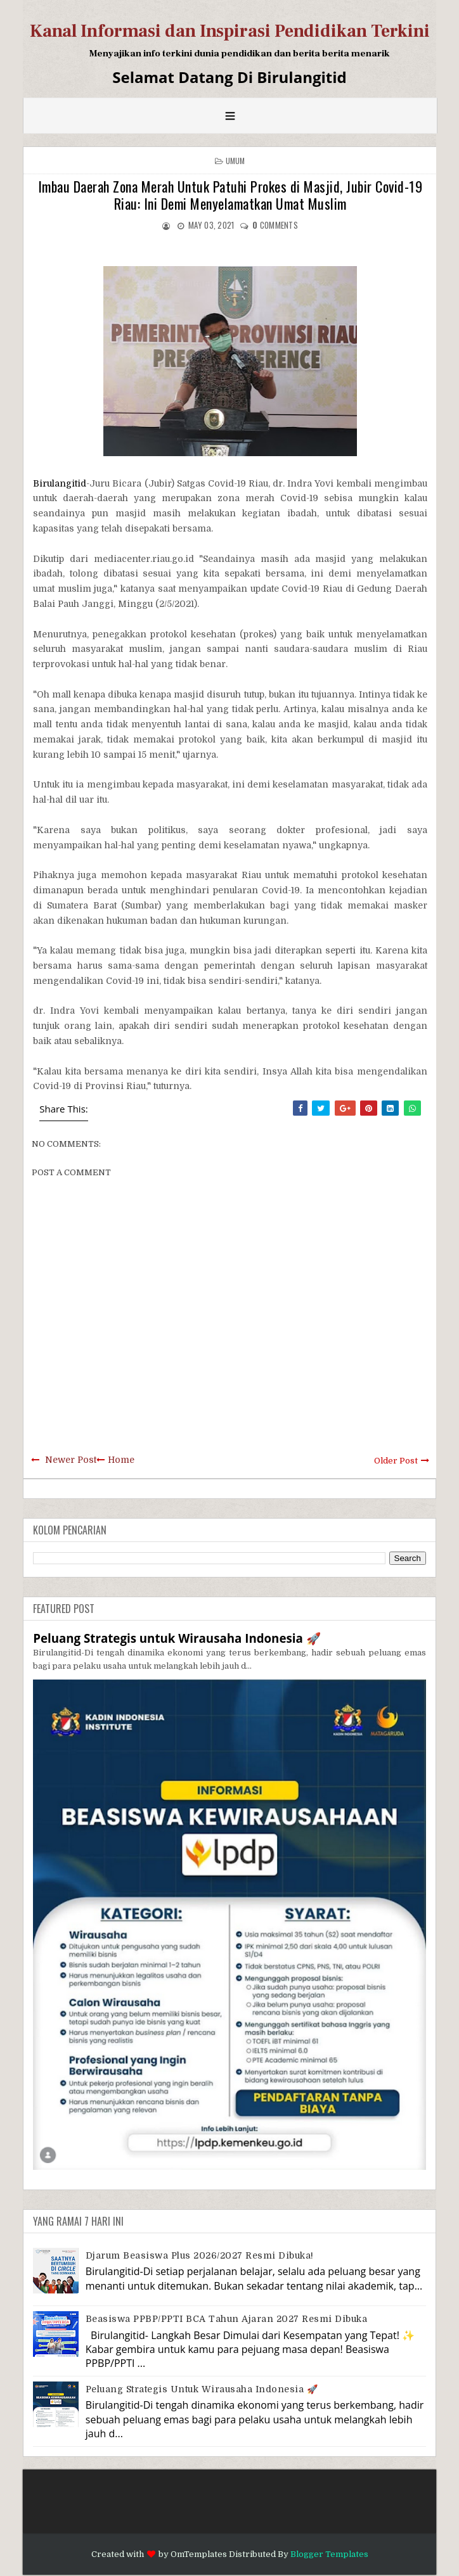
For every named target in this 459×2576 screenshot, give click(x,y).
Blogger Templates (329, 2554)
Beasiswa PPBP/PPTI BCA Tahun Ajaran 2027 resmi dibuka (227, 2319)
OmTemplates (199, 2554)
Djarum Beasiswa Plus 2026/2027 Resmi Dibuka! (200, 2255)
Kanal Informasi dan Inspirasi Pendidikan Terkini (230, 31)
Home (121, 1460)
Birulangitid (59, 483)
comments (275, 225)
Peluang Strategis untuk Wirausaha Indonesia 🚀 (176, 1638)
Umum (235, 160)
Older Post (396, 1460)
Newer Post (70, 1460)
